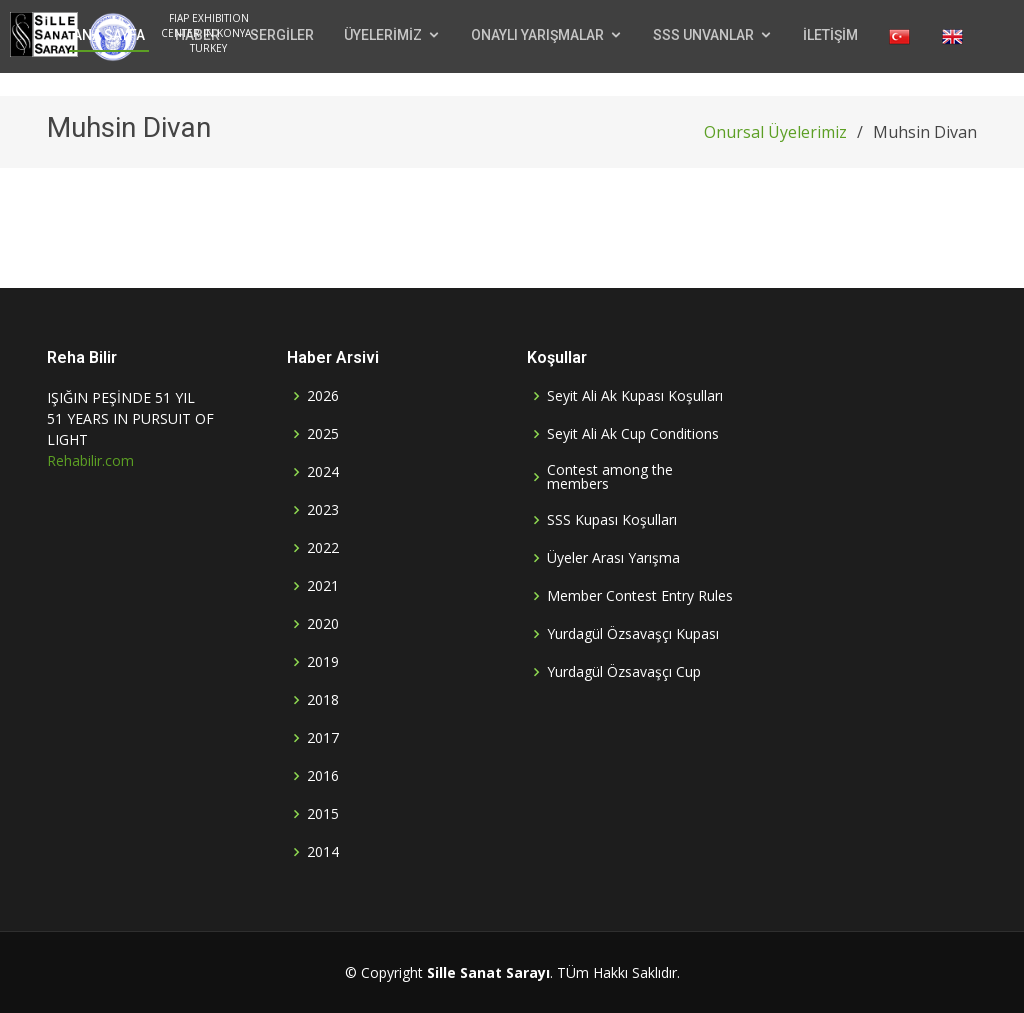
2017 (323, 738)
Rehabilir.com (90, 460)
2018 (323, 700)
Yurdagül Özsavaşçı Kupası (633, 634)
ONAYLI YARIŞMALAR (537, 35)
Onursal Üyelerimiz (775, 132)
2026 (323, 396)
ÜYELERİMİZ (383, 35)
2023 (323, 510)
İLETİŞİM (830, 35)
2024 (323, 472)
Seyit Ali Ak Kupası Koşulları (635, 396)
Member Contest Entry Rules (640, 596)
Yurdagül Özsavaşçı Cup (624, 672)
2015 (323, 814)
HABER (197, 35)
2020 (323, 624)
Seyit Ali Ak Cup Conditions (633, 434)
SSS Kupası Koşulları (612, 520)
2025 (323, 434)
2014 (323, 852)
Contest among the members (610, 477)
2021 (323, 586)
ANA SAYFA (109, 35)
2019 (323, 662)
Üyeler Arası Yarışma (613, 558)
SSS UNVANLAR (703, 35)
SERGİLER (282, 35)
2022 (323, 548)
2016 (323, 776)
